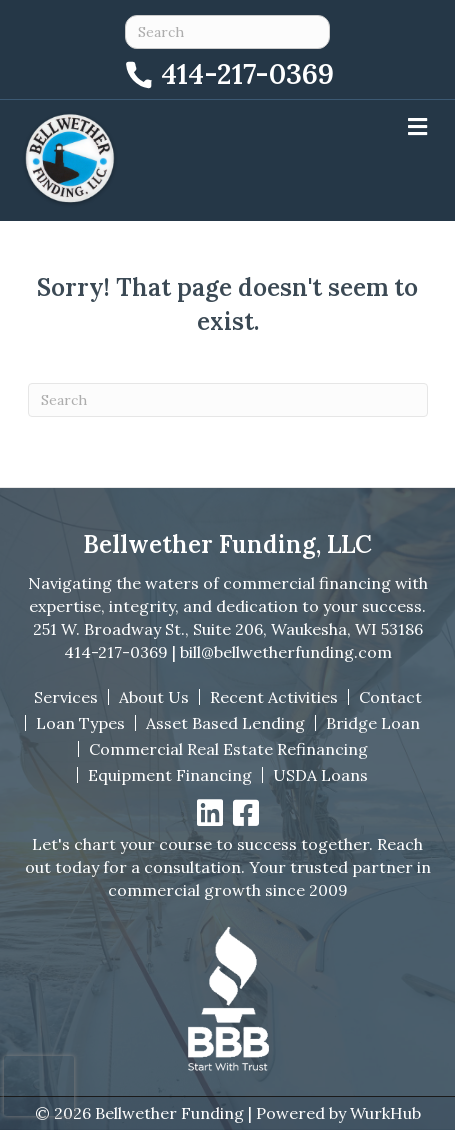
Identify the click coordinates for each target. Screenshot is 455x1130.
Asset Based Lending (225, 723)
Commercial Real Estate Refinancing (228, 749)
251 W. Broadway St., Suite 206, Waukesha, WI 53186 (228, 629)
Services (66, 697)
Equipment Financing (170, 775)
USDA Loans (320, 775)
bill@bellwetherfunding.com (286, 652)
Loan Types (80, 723)
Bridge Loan (373, 723)
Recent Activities (274, 697)
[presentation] (39, 1086)
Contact (390, 697)
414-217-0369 (116, 652)
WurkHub (385, 1113)
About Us (154, 697)
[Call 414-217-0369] (228, 71)
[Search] (228, 400)
